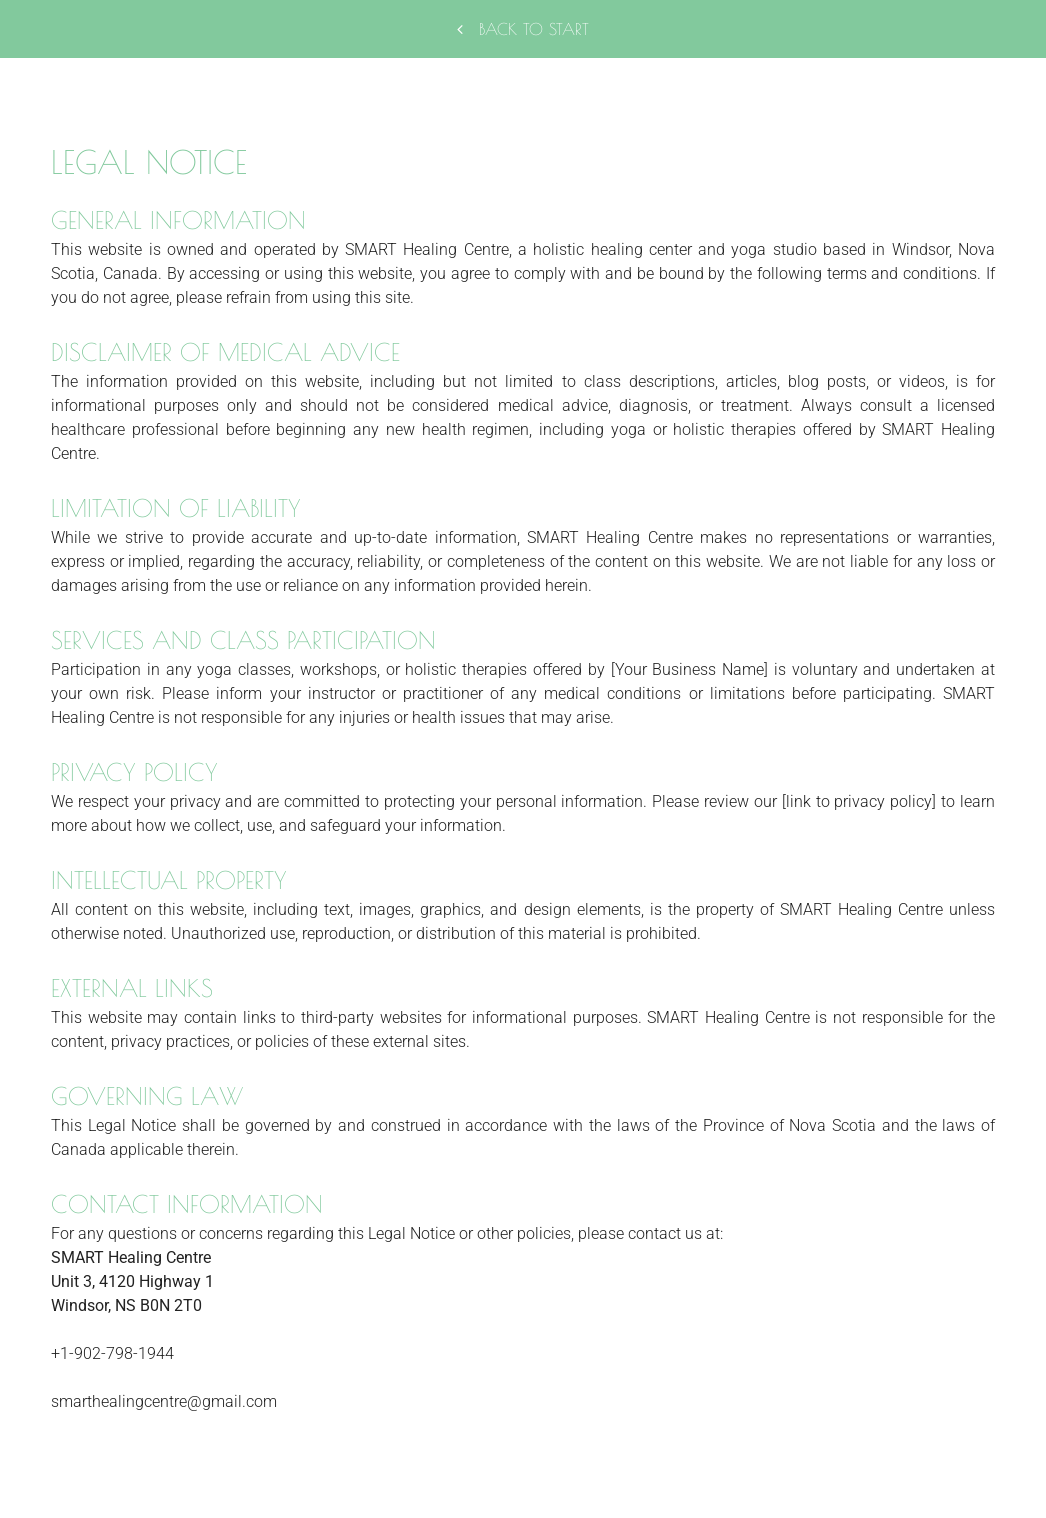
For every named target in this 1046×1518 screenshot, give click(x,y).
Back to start (523, 29)
